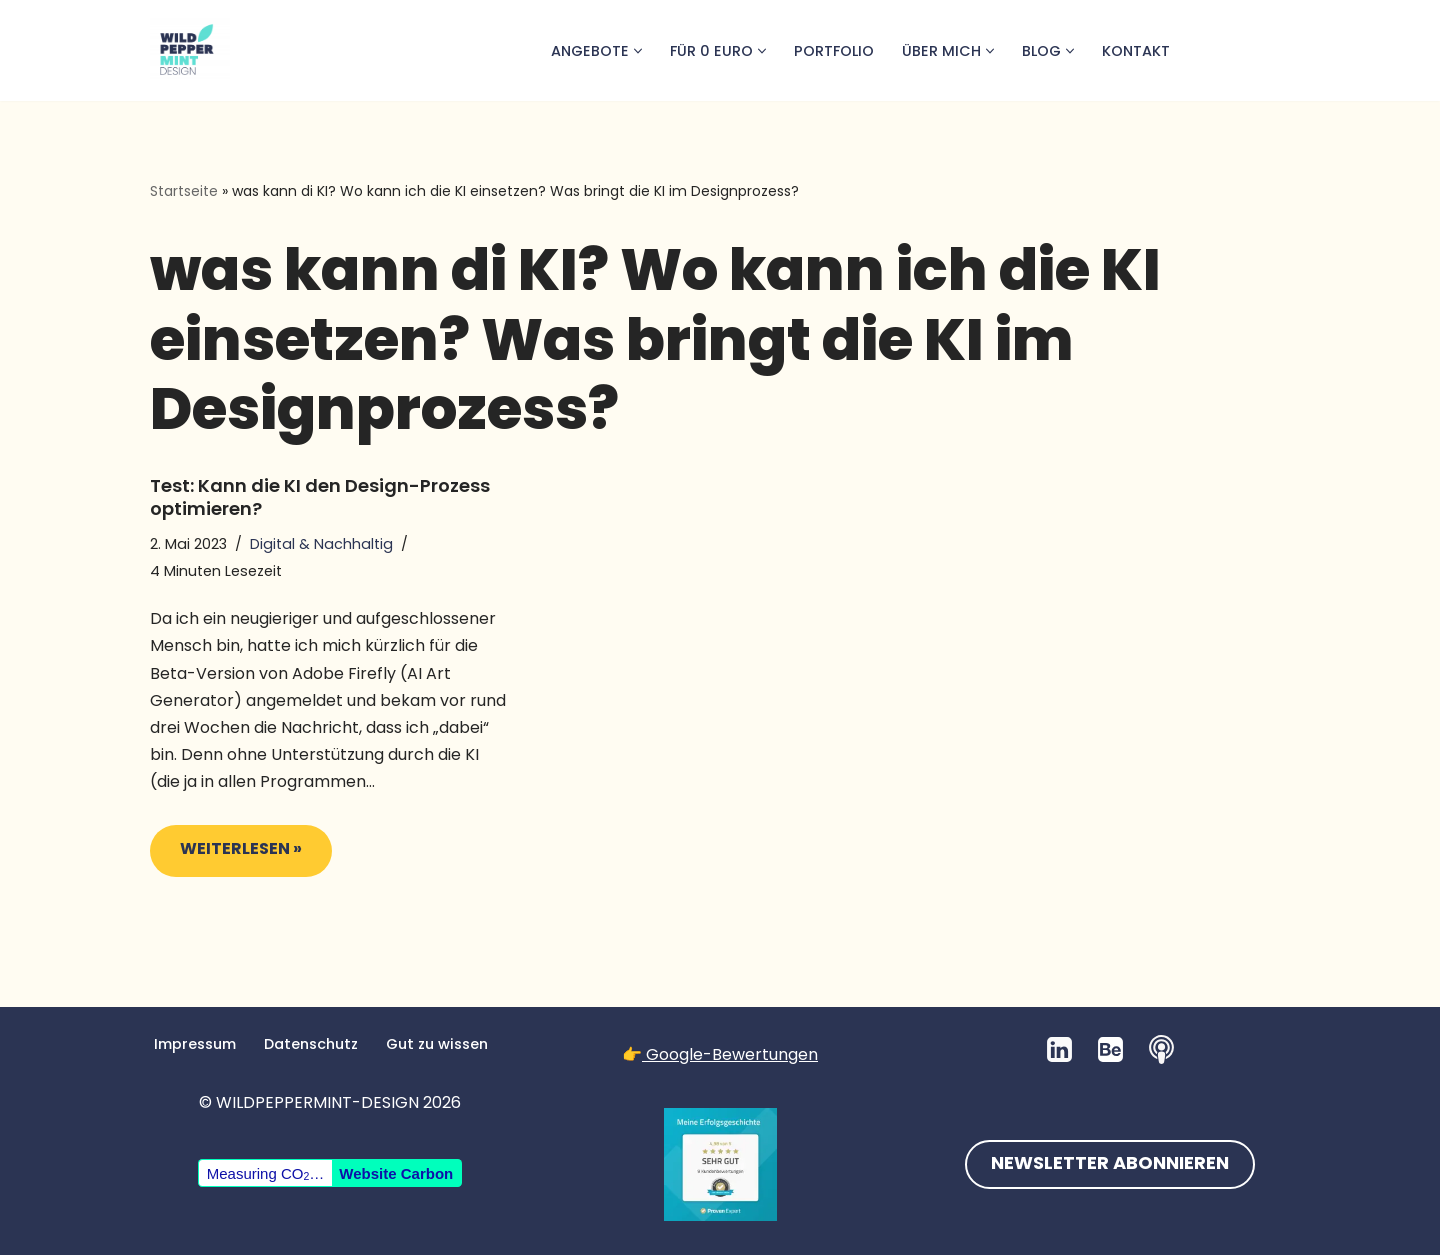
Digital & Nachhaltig (321, 544)
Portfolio (834, 51)
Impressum (195, 1044)
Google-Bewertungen (730, 1054)
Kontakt (1136, 51)
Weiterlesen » (226, 855)
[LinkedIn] (1059, 1049)
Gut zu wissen (437, 1044)
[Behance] (1110, 1049)
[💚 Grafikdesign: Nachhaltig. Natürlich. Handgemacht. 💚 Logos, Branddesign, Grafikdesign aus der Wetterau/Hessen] (190, 50)
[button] (638, 51)
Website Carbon (396, 1173)
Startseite (184, 191)
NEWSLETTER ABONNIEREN (1110, 1164)
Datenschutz (311, 1044)
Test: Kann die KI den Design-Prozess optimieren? (320, 497)
